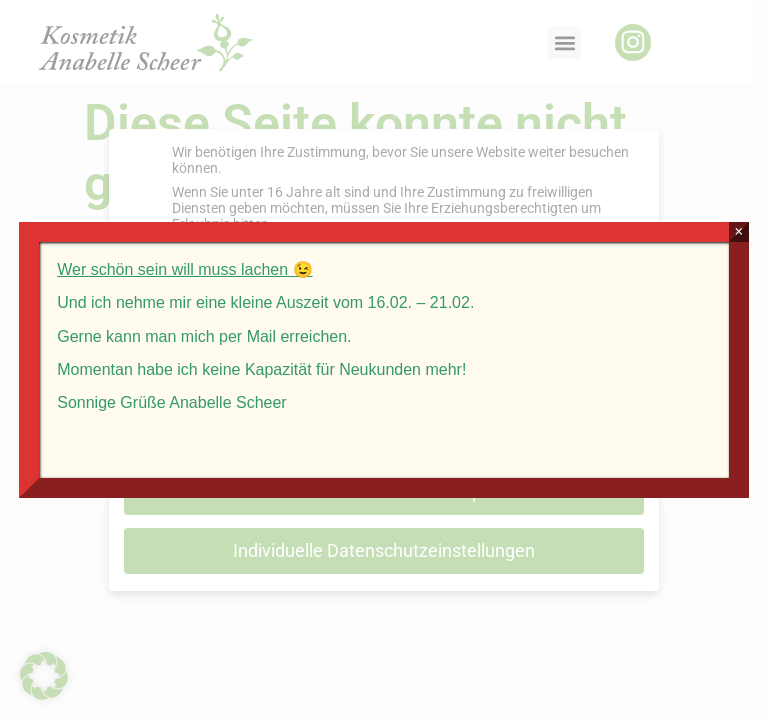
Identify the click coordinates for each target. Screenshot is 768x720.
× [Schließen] (738, 231)
